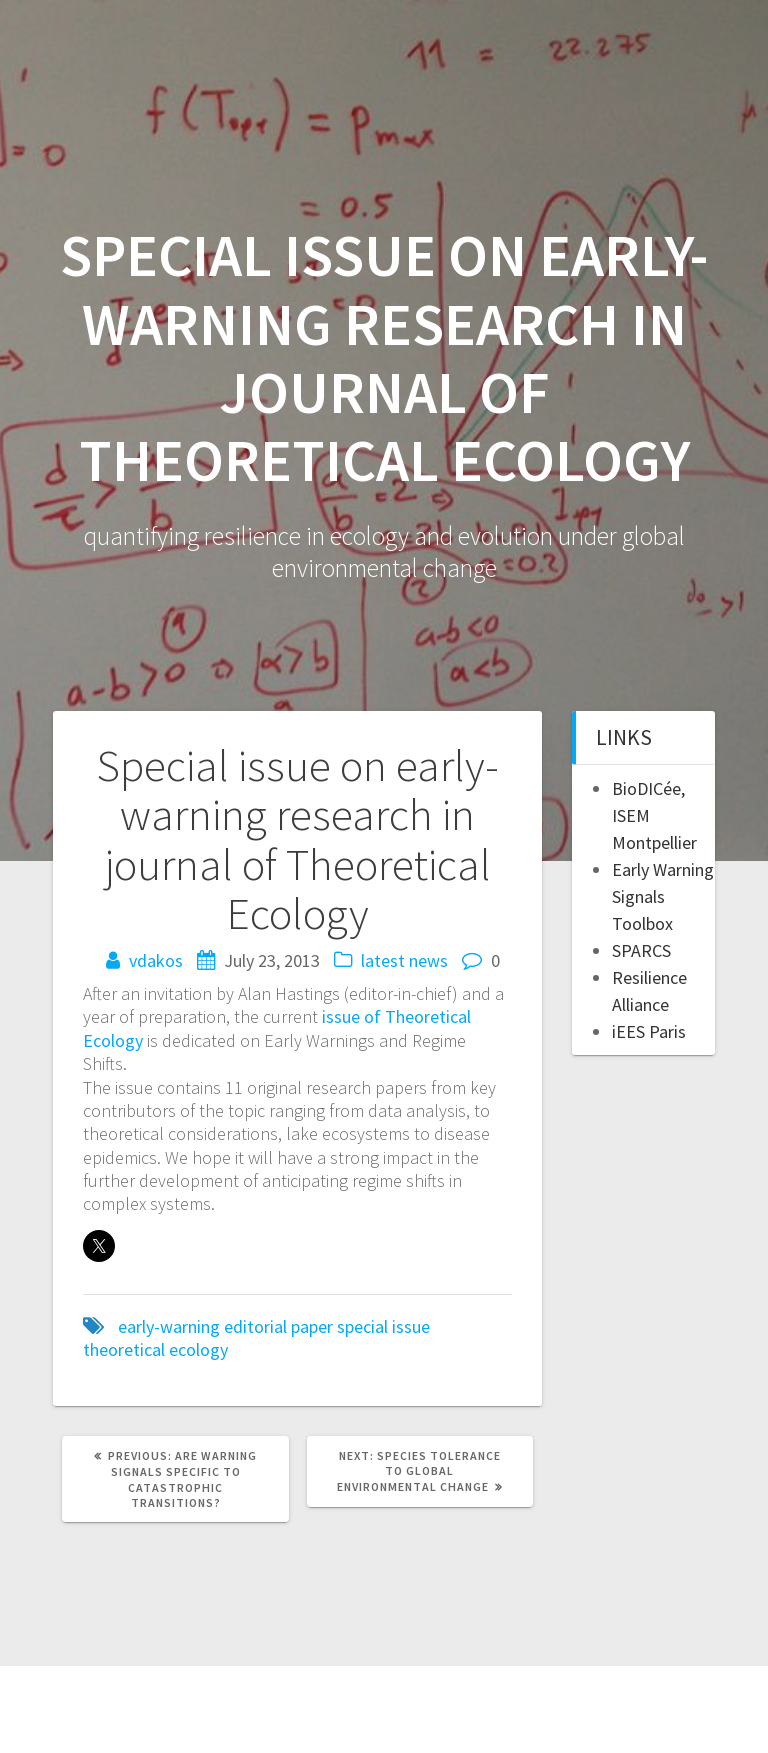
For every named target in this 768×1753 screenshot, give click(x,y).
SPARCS (641, 950)
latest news (404, 960)
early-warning (169, 1326)
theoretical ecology (155, 1349)
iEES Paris (649, 1031)
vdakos (156, 960)
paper (312, 1326)
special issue (383, 1326)
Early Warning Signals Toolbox (663, 896)
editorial (255, 1326)
